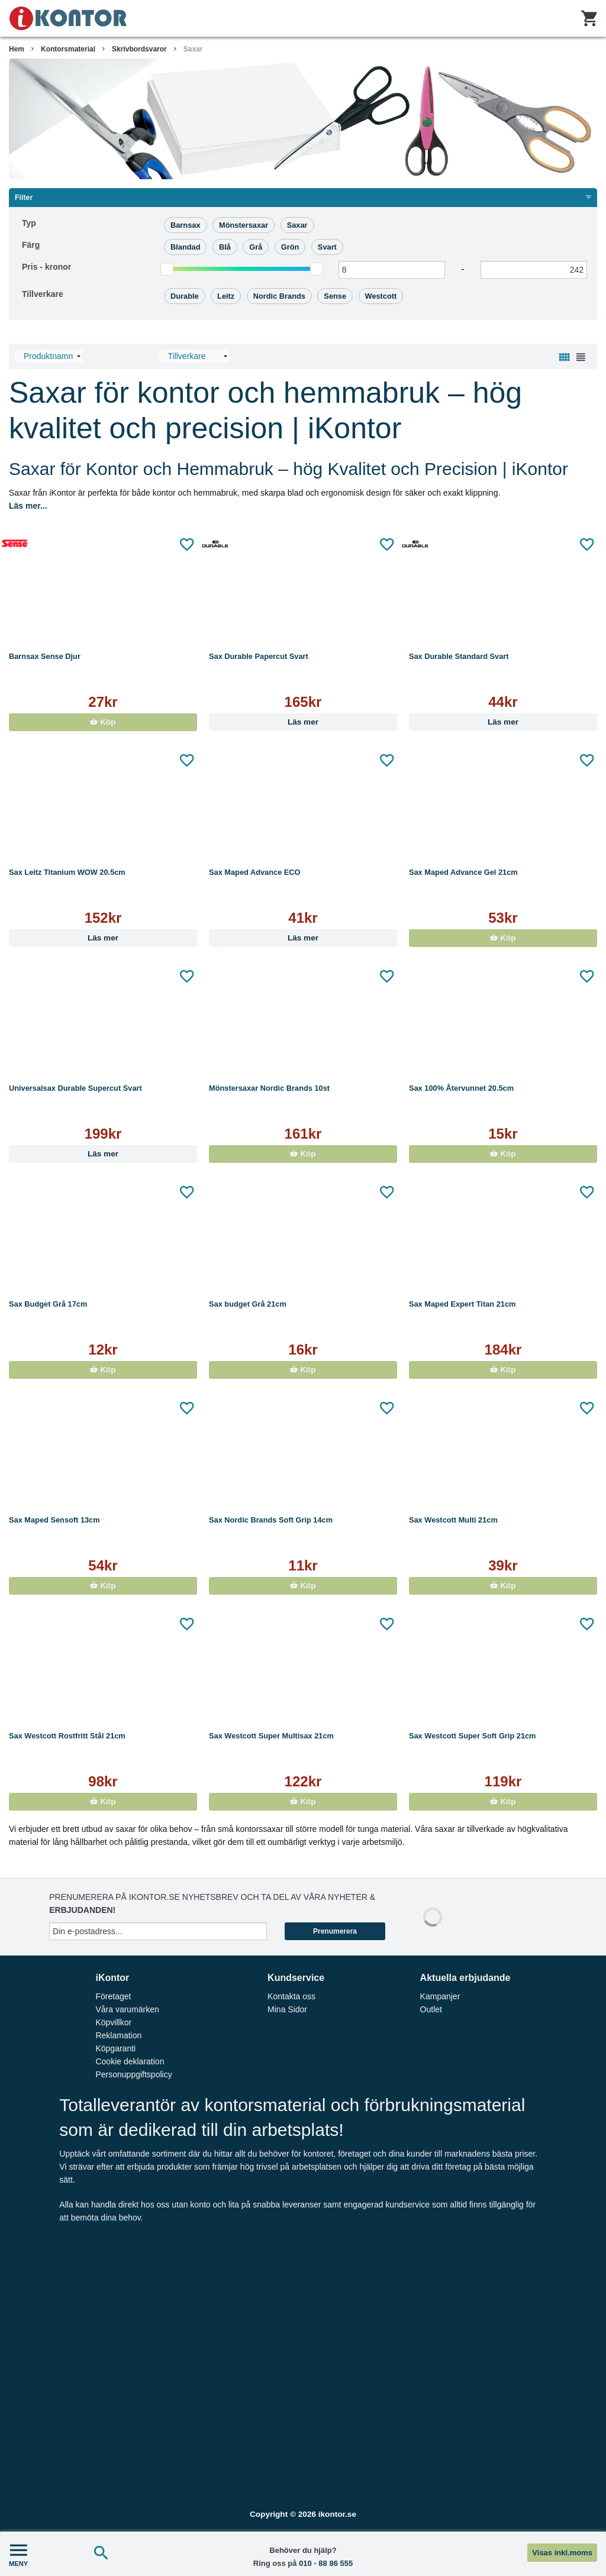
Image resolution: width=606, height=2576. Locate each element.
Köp (102, 721)
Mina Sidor (287, 2009)
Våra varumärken (127, 2009)
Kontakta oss (291, 1996)
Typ (29, 223)
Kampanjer (440, 1996)
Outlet (431, 2009)
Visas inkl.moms (562, 2552)
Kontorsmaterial (68, 49)
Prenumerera (335, 1931)
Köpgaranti (115, 2048)
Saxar (193, 49)
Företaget (113, 1996)
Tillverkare (42, 294)
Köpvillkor (113, 2022)
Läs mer (303, 721)
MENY (18, 2554)
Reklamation (118, 2035)
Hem (16, 49)
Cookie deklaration (129, 2061)
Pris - (46, 267)
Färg (31, 245)
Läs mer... (28, 505)
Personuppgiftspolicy (133, 2074)
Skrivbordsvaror (139, 49)
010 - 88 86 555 (326, 2563)
